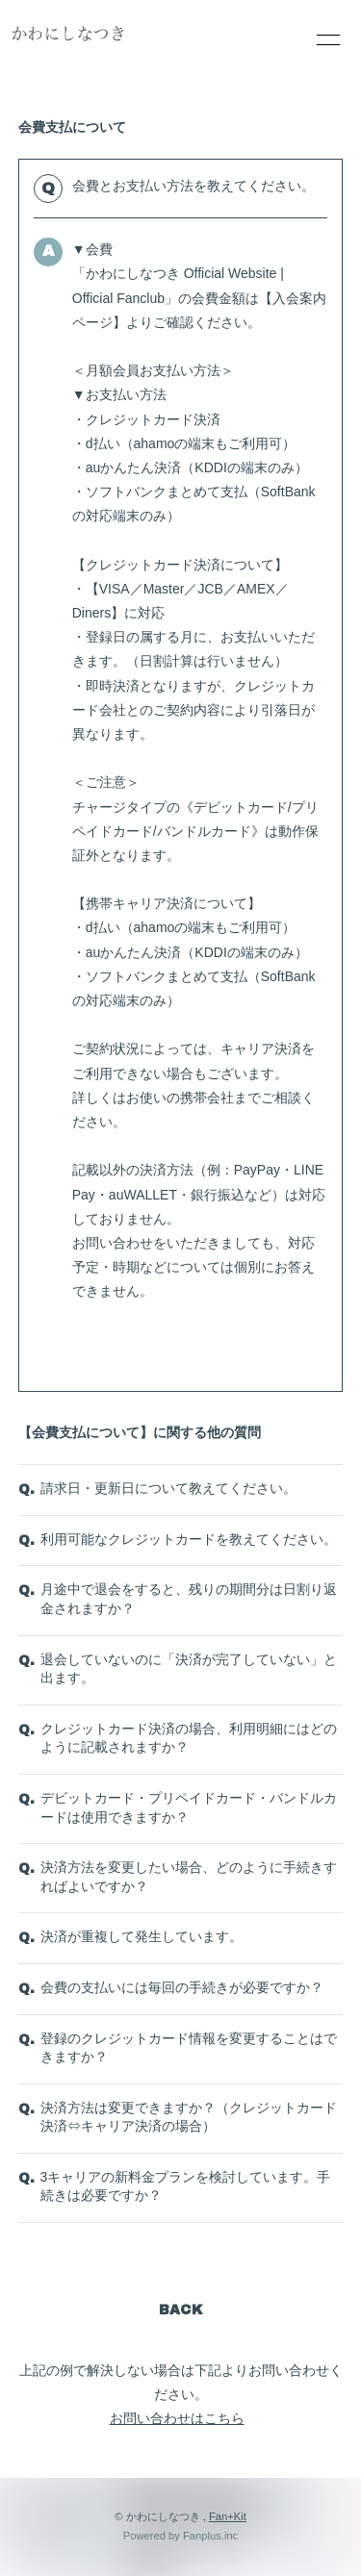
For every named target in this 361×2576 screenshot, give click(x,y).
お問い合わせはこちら (177, 2418)
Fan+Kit (227, 2516)
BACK (181, 2310)
